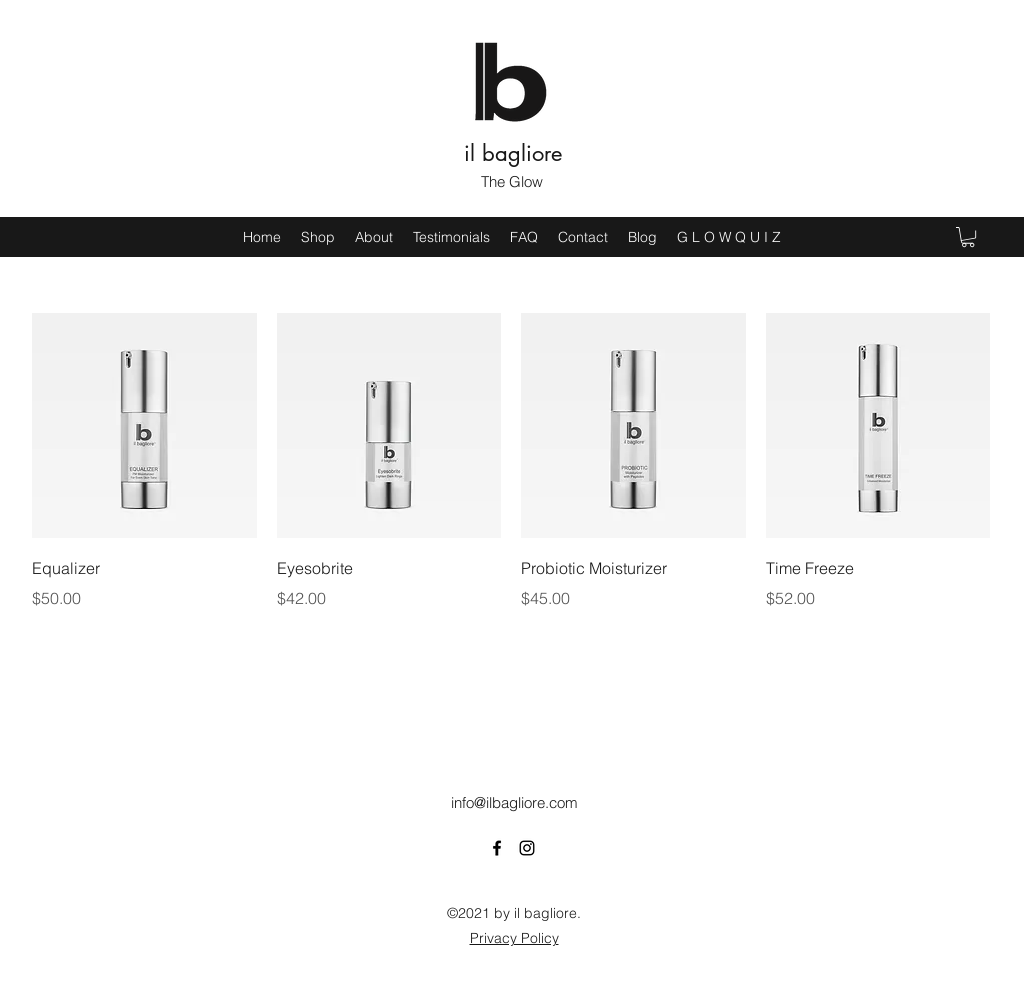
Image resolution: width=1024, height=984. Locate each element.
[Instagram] (527, 848)
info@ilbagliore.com (514, 802)
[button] (968, 237)
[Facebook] (497, 848)
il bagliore (513, 153)
